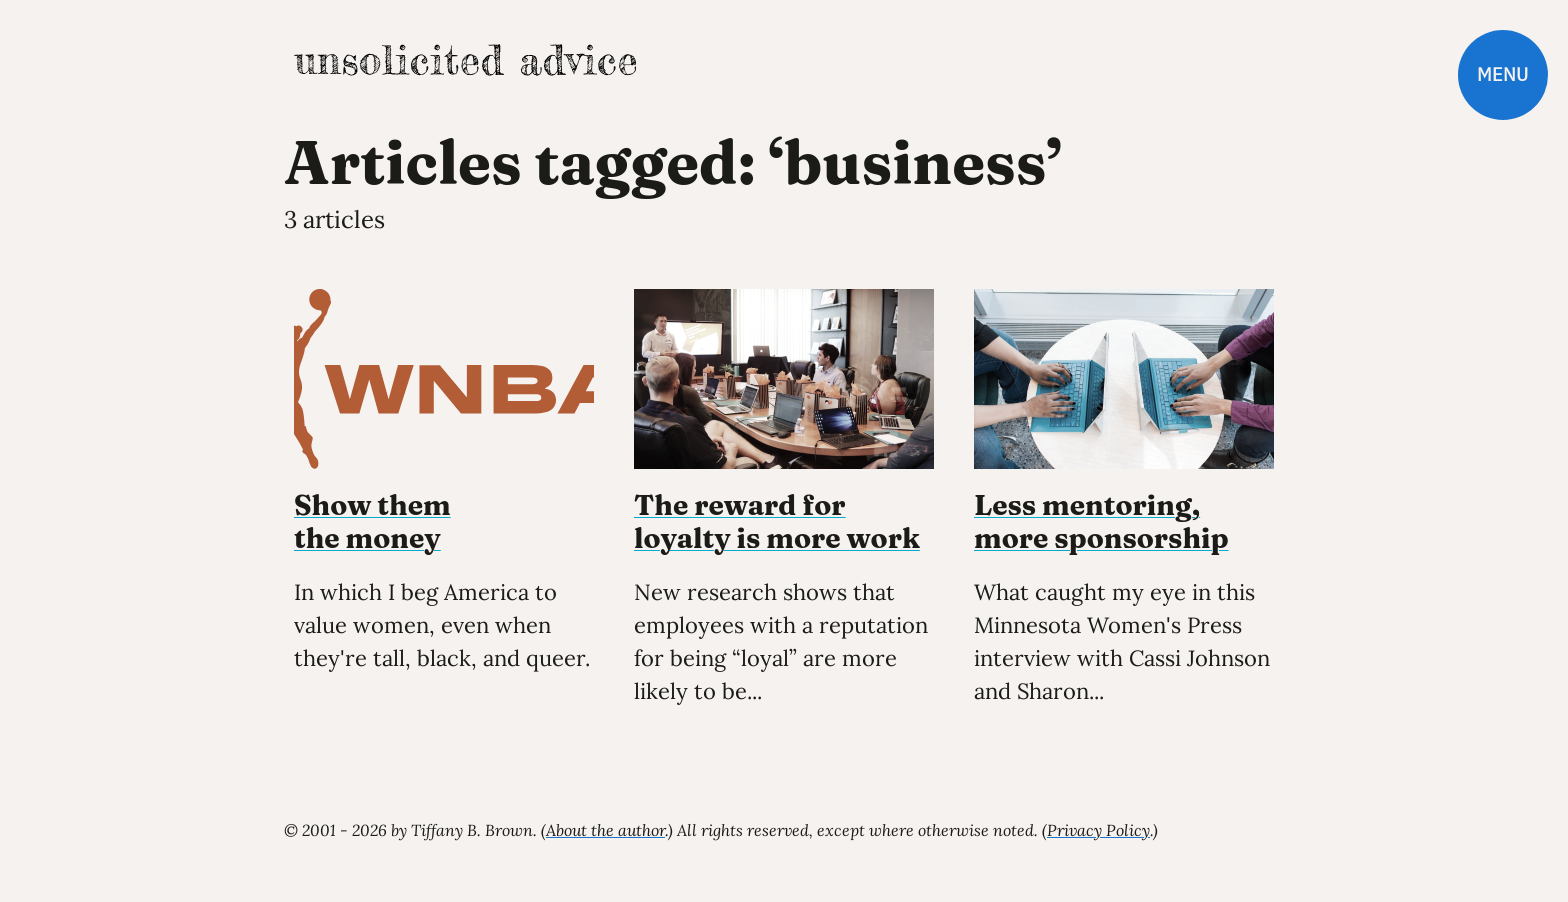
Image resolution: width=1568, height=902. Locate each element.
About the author (605, 830)
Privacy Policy (1098, 830)
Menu (1502, 74)
